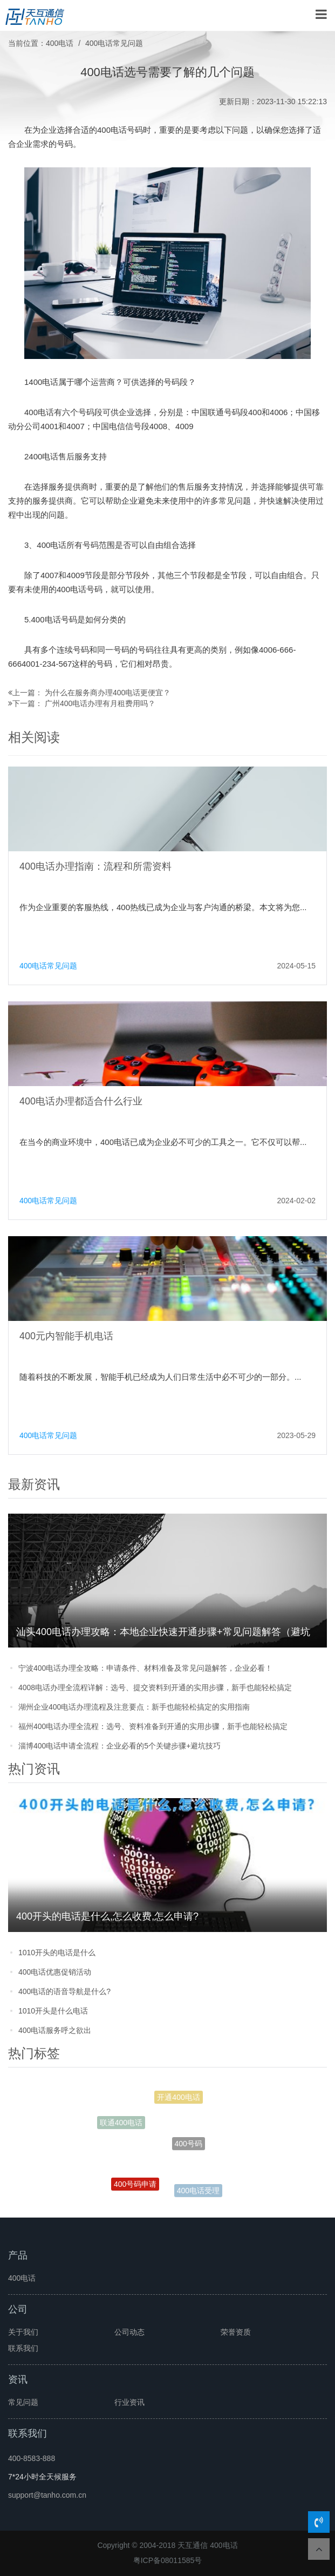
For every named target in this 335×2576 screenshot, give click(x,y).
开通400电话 (178, 2099)
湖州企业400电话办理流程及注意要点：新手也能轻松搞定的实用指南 (134, 1707)
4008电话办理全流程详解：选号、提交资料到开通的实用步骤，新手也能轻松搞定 (155, 1687)
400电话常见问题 (114, 43)
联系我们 (23, 2348)
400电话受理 (198, 2191)
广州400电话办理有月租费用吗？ (100, 703)
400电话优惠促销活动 (54, 1972)
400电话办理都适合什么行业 (80, 1101)
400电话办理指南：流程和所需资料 (95, 866)
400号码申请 (135, 2186)
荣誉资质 (236, 2332)
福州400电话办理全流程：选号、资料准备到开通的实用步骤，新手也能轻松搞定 (153, 1726)
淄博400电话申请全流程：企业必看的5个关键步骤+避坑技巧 (119, 1745)
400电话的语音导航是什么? (64, 1991)
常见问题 (23, 2402)
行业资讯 (129, 2402)
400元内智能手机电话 (66, 1336)
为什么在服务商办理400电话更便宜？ (107, 692)
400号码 (188, 2149)
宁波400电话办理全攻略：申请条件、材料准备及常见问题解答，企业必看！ (145, 1668)
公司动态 (129, 2332)
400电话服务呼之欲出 (54, 2030)
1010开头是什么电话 (53, 2010)
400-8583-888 (31, 2458)
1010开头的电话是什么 (56, 1952)
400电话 (59, 43)
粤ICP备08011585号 (167, 2560)
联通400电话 (121, 2124)
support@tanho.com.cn (47, 2495)
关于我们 (23, 2332)
